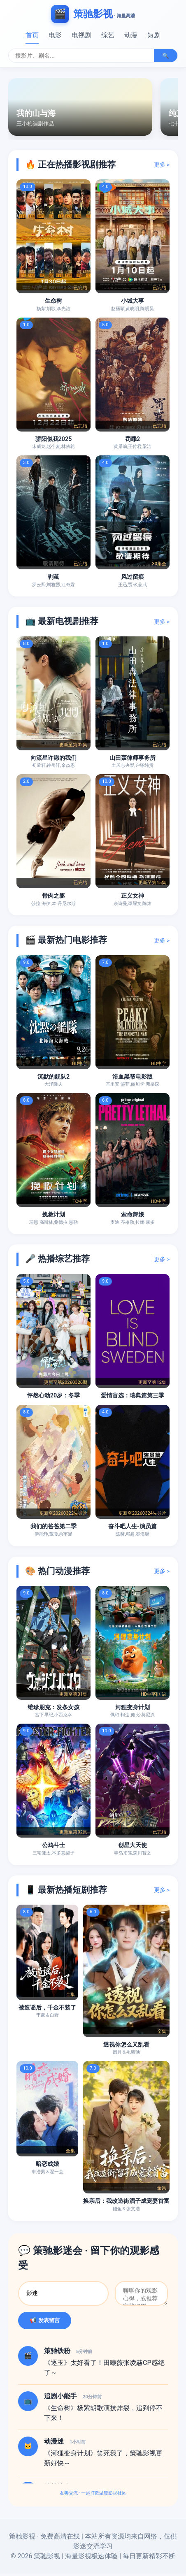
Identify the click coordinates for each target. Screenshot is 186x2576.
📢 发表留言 (45, 2323)
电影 (55, 35)
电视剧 (81, 35)
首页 (32, 35)
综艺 (107, 35)
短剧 (153, 35)
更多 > (162, 164)
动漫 (130, 35)
